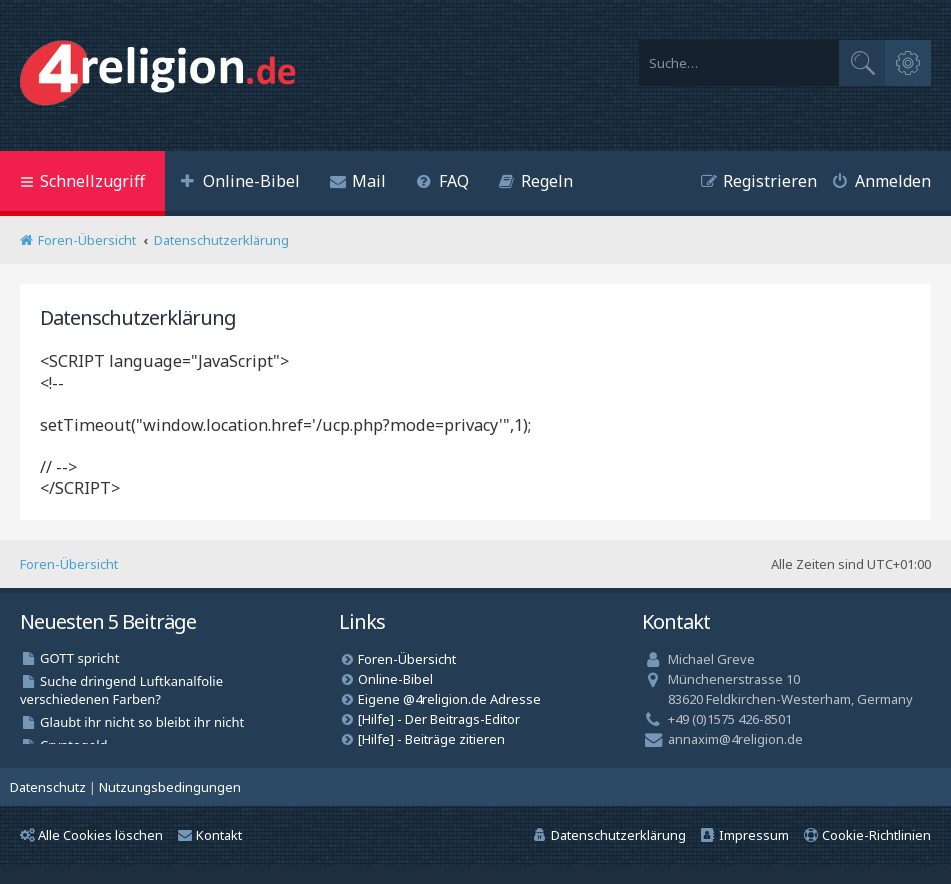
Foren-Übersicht (69, 564)
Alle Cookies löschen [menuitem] (91, 835)
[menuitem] (240, 183)
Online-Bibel (395, 679)
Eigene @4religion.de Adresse (449, 699)
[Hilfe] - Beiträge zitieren (431, 739)
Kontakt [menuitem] (210, 835)
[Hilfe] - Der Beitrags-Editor (439, 719)
